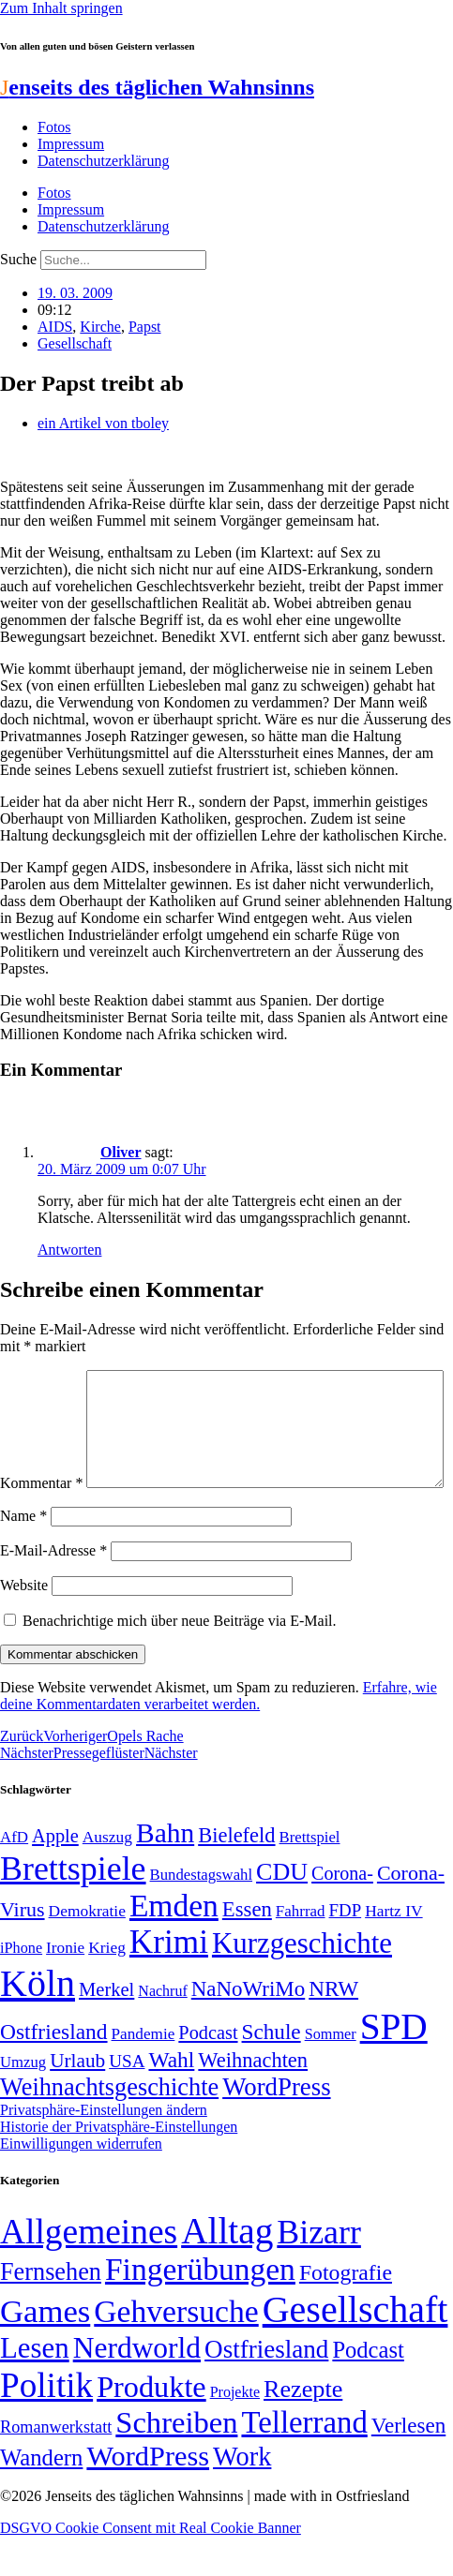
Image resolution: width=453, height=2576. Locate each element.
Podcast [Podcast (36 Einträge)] (367, 2389)
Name (23, 1555)
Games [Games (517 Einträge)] (45, 2350)
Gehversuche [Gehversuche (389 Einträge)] (176, 2350)
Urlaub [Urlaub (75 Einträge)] (77, 2100)
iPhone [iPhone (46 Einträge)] (21, 1987)
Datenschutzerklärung (103, 161)
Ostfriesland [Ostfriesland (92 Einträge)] (54, 2071)
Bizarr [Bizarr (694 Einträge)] (319, 2271)
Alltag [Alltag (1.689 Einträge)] (227, 2270)
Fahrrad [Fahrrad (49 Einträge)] (300, 1950)
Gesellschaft (75, 343)
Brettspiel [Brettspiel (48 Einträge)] (309, 1876)
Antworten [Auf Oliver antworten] (69, 1250)
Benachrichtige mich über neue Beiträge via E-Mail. (180, 1660)
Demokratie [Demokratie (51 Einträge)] (87, 1950)
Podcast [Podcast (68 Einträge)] (207, 2072)
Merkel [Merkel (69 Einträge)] (106, 2028)
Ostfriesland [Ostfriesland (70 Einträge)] (266, 2389)
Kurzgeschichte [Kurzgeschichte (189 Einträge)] (302, 1982)
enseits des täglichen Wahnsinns (157, 87)
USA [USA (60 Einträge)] (126, 2100)
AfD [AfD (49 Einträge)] (14, 1876)
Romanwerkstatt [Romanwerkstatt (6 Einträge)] (56, 2466)
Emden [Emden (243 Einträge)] (174, 1945)
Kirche (100, 327)
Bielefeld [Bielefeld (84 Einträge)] (236, 1874)
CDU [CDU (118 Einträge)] (282, 1911)
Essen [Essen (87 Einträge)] (247, 1948)
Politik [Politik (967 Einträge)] (46, 2424)
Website (24, 1624)
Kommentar (41, 1378)
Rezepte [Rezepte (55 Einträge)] (303, 2428)
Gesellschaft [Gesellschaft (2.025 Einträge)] (355, 2349)
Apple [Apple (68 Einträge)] (55, 1875)
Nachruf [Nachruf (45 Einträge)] (162, 2030)
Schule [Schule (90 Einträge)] (271, 2071)
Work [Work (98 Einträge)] (242, 2495)
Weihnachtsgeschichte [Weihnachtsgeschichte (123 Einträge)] (109, 2126)
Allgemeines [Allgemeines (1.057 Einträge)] (88, 2271)
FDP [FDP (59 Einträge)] (345, 1949)
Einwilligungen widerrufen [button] (81, 2183)
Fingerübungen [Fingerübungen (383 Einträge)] (200, 2308)
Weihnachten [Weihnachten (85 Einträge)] (253, 2099)
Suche (18, 259)
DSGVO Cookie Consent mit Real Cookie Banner (150, 2567)
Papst (144, 327)
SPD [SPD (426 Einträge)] (394, 2066)
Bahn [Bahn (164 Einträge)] (165, 1872)
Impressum (71, 144)
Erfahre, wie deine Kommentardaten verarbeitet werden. (218, 1735)
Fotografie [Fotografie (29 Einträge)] (345, 2312)
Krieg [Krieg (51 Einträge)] (107, 1986)
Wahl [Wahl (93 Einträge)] (171, 2099)
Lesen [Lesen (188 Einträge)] (34, 2387)
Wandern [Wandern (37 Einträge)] (41, 2496)
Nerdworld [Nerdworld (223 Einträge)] (137, 2387)
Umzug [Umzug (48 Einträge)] (23, 2101)
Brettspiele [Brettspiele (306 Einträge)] (73, 1908)
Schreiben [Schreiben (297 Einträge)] (176, 2462)
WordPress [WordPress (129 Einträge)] (276, 2126)
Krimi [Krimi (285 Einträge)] (168, 1981)
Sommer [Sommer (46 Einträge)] (330, 2073)
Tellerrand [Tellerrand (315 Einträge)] (304, 2462)
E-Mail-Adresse (53, 1590)
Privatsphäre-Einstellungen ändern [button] (103, 2149)
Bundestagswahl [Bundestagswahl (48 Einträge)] (201, 1914)
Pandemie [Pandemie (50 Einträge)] (143, 2073)
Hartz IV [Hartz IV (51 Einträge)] (393, 1950)
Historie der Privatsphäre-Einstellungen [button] (118, 2166)
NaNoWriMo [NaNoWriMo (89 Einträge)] (248, 2028)
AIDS (55, 327)
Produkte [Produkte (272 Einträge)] (151, 2426)
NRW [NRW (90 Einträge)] (333, 2028)
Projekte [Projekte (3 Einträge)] (235, 2431)
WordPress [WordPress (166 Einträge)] (147, 2495)
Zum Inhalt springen (61, 8)
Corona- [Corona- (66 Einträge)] (342, 1912)
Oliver (121, 1152)
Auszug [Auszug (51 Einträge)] (107, 1876)
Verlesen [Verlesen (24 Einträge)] (408, 2464)
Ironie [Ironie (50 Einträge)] (65, 1987)
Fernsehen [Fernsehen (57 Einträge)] (50, 2311)
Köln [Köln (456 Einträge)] (37, 2023)
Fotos (54, 127)
